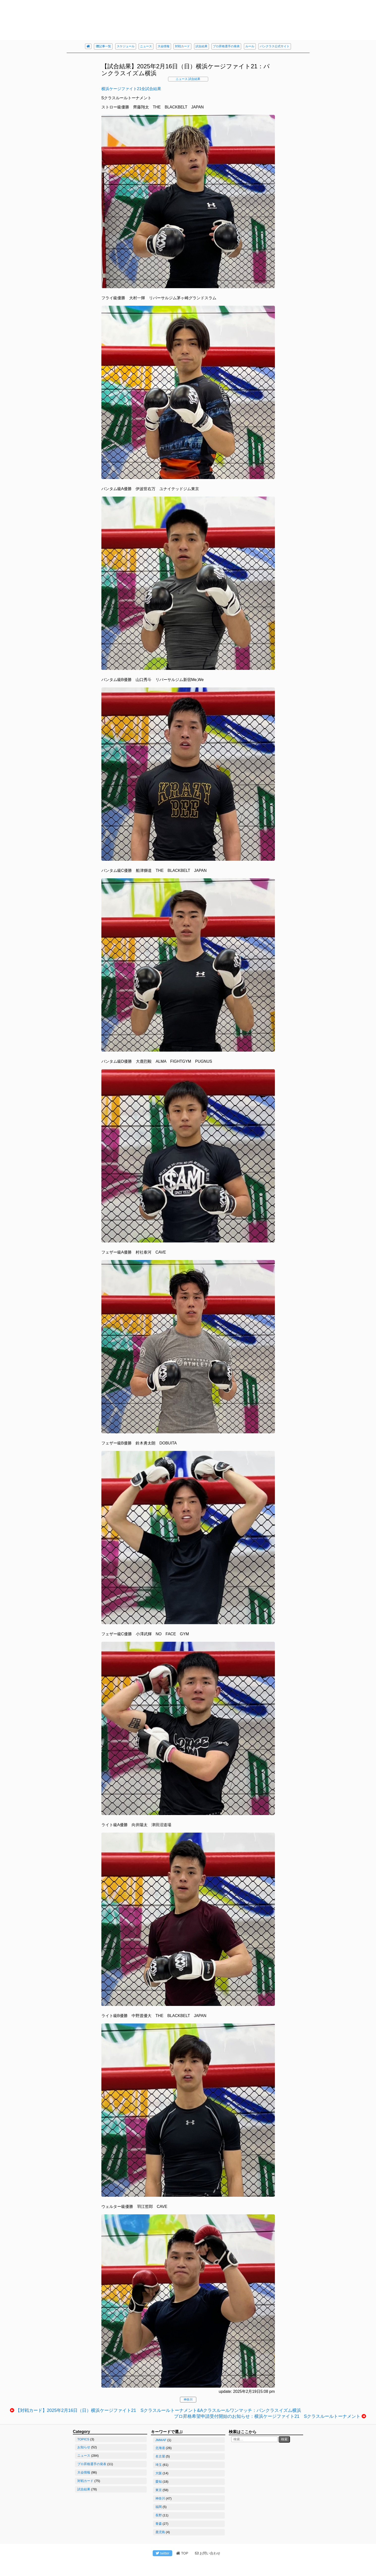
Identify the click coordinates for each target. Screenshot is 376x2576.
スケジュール (126, 46)
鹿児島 (160, 2532)
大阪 (158, 2473)
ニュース (146, 46)
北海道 (160, 2448)
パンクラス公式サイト (274, 46)
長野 (158, 2515)
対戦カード (182, 46)
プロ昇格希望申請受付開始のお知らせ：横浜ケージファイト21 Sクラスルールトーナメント (267, 2416)
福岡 (158, 2507)
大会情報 (164, 46)
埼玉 (158, 2465)
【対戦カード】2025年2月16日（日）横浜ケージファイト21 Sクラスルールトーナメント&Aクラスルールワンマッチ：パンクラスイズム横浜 (158, 2410)
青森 (158, 2523)
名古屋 (160, 2456)
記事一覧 (103, 46)
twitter (162, 2553)
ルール (249, 46)
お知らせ (83, 2447)
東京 (158, 2490)
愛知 (158, 2481)
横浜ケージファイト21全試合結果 (131, 89)
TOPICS (83, 2439)
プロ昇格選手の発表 (226, 46)
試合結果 (201, 46)
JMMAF (161, 2440)
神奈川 (188, 2399)
